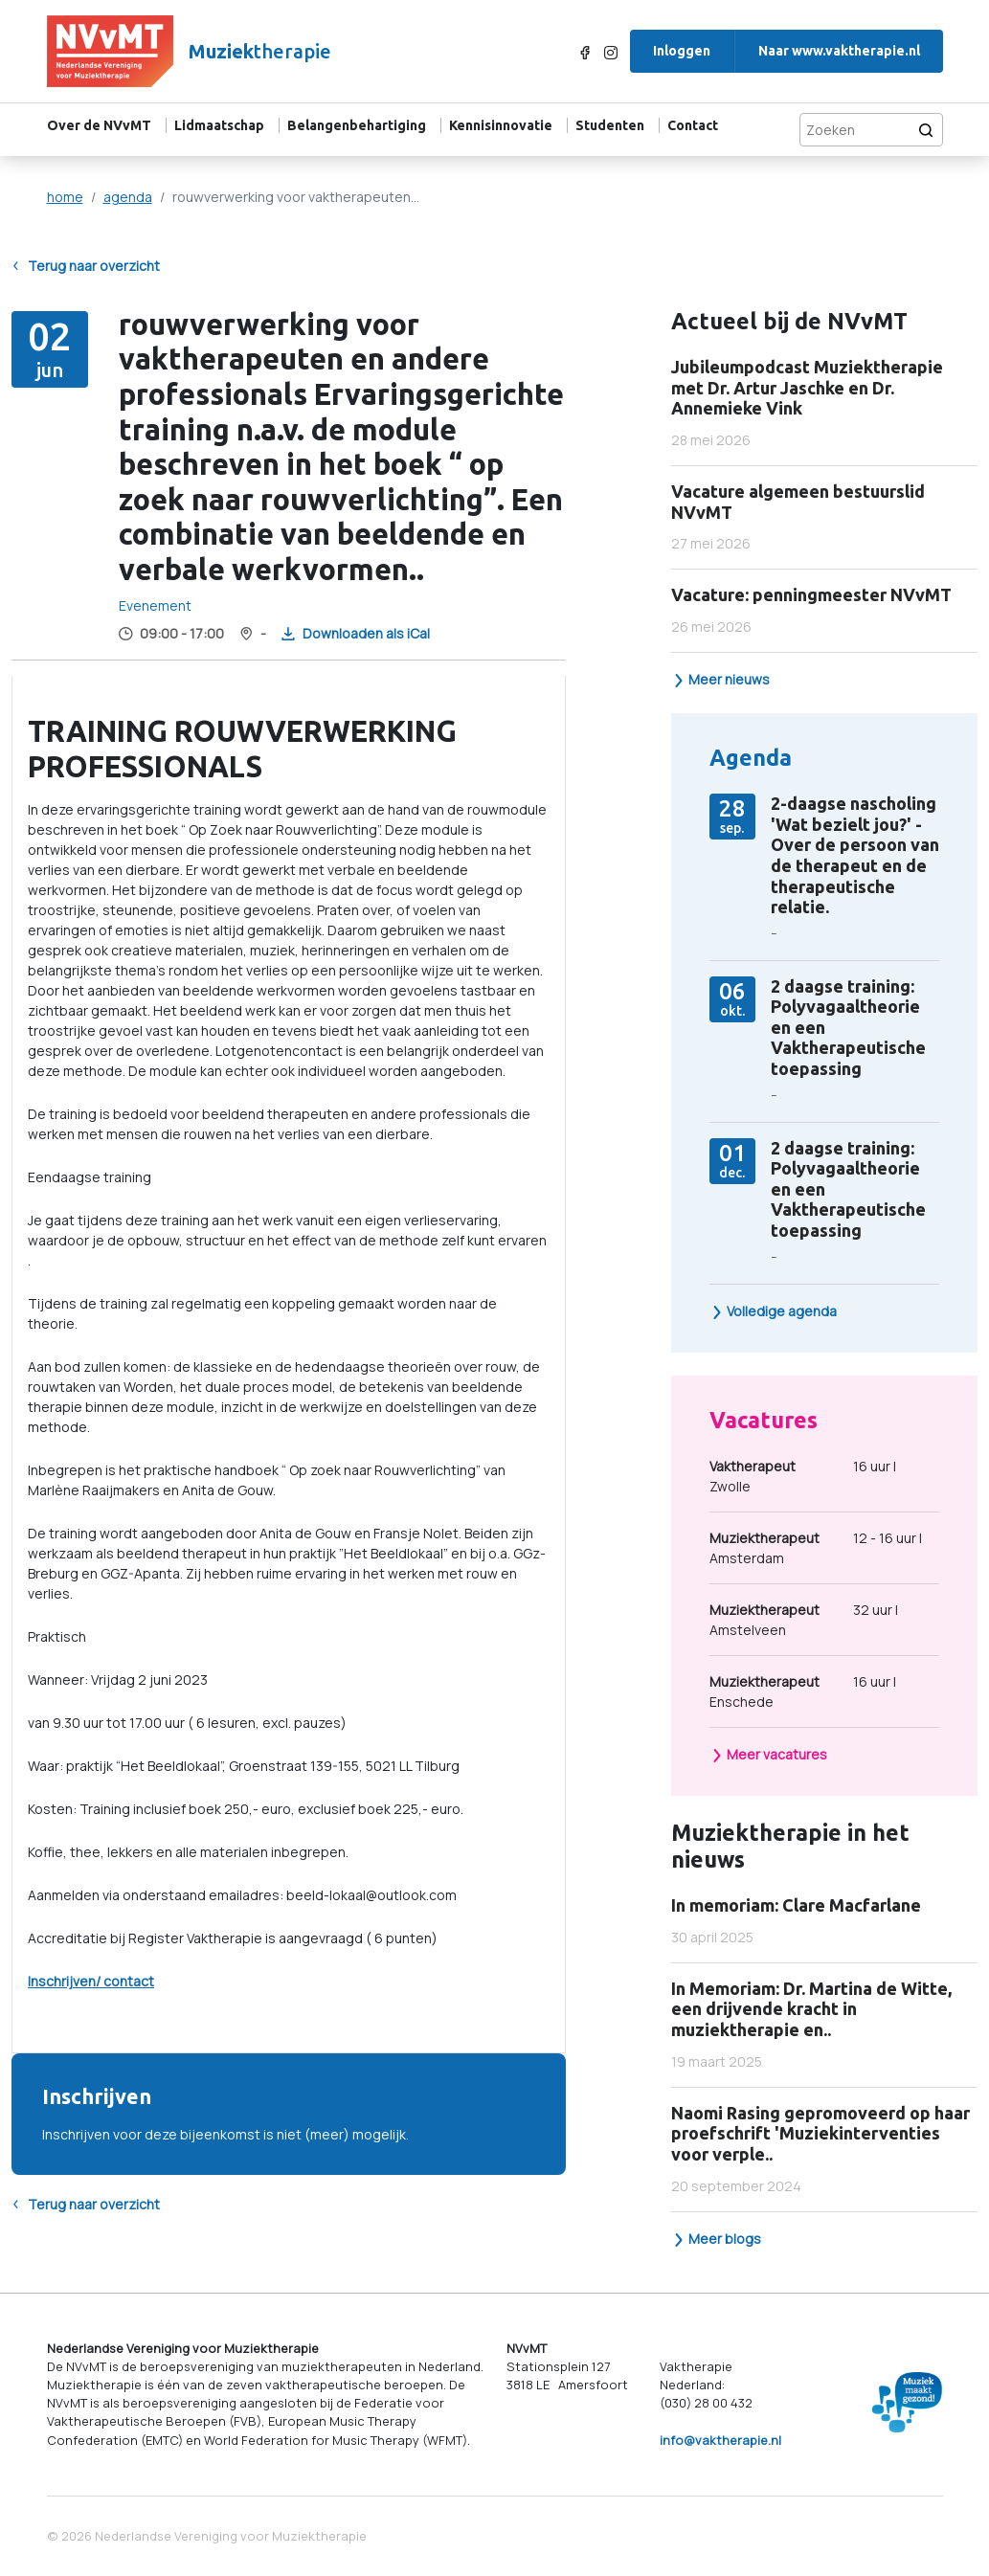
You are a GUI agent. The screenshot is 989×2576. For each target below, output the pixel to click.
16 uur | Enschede (802, 1691)
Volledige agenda (773, 1311)
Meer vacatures (768, 1754)
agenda (127, 197)
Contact (692, 125)
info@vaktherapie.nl (720, 2440)
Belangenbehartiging (356, 125)
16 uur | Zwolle (802, 1475)
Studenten (609, 125)
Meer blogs (716, 2238)
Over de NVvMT (99, 125)
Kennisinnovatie (500, 125)
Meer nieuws (721, 679)
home (65, 197)
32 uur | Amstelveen (803, 1619)
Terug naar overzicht (85, 266)
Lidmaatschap (219, 125)
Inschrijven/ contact (91, 1981)
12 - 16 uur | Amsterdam (815, 1547)
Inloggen (681, 50)
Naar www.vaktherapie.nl (839, 50)
